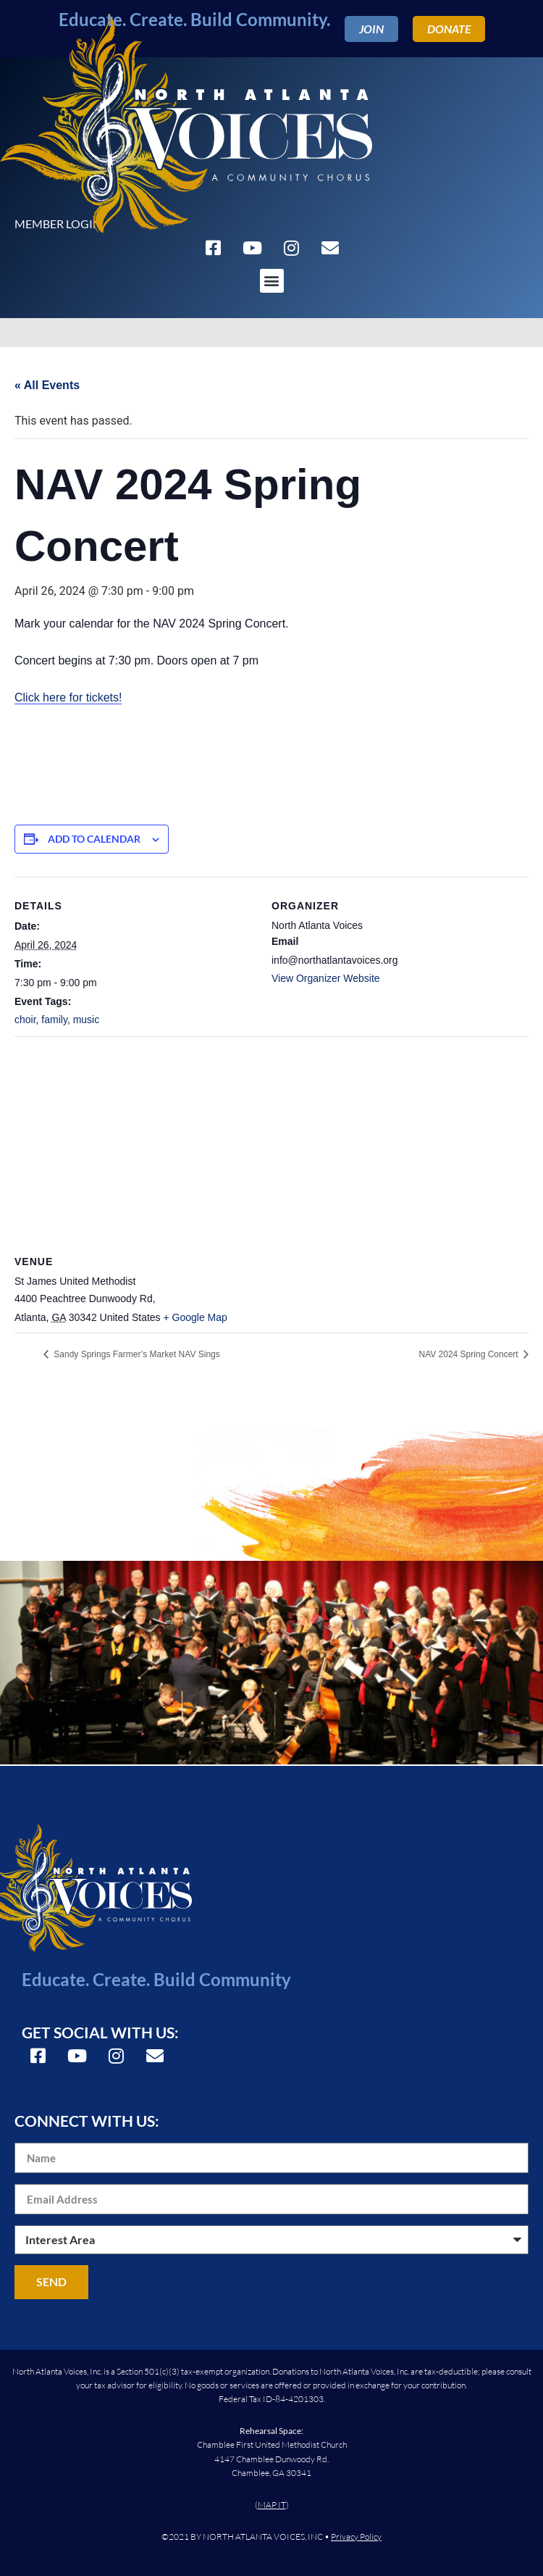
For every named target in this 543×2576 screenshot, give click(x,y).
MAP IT (272, 2504)
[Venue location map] (271, 1141)
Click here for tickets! (68, 697)
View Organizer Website (326, 978)
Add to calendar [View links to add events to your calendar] (94, 839)
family (54, 1019)
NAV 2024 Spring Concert (469, 1354)
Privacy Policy (356, 2536)
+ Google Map (195, 1317)
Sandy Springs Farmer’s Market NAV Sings (135, 1354)
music (86, 1019)
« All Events (47, 385)
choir (25, 1019)
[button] (272, 281)
